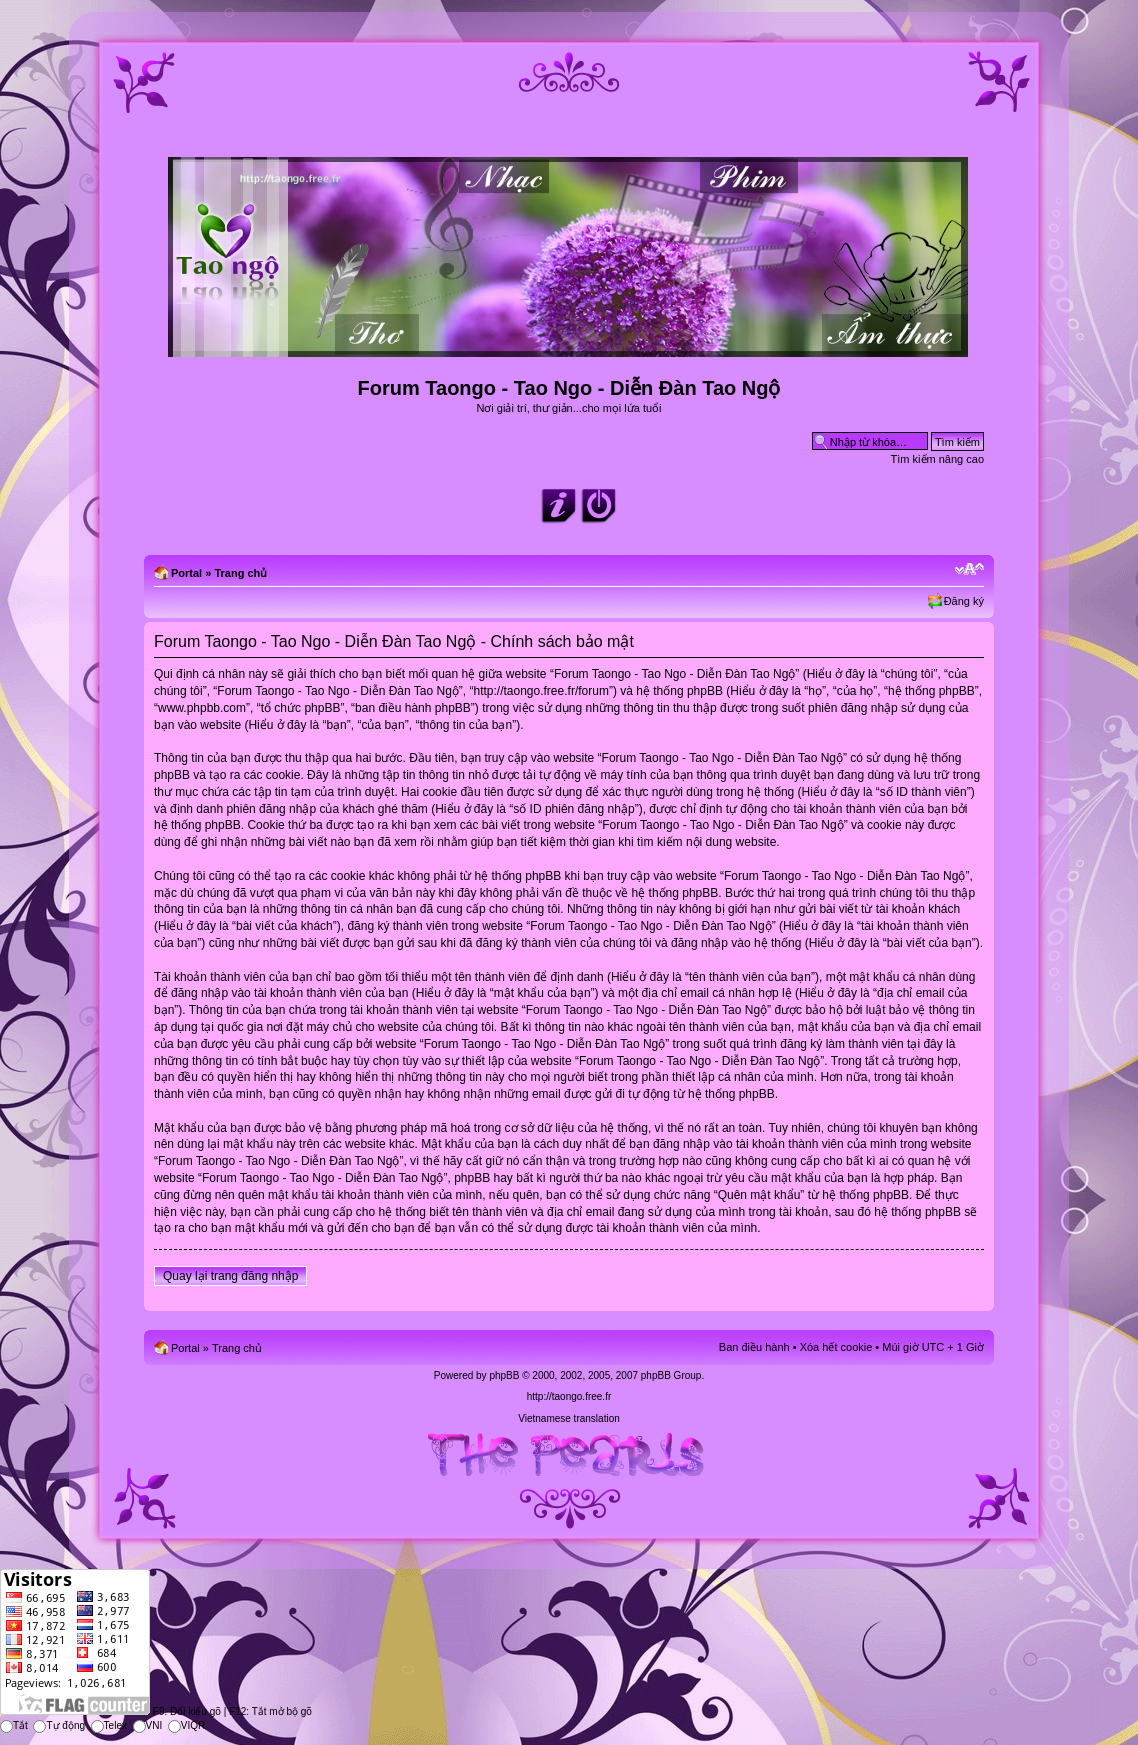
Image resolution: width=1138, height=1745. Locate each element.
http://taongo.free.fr (569, 1396)
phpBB (504, 1375)
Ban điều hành (754, 1347)
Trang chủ (240, 573)
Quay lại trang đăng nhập (230, 1276)
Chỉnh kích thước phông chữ (969, 569)
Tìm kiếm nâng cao (937, 459)
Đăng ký (964, 601)
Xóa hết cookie (836, 1347)
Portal (186, 573)
